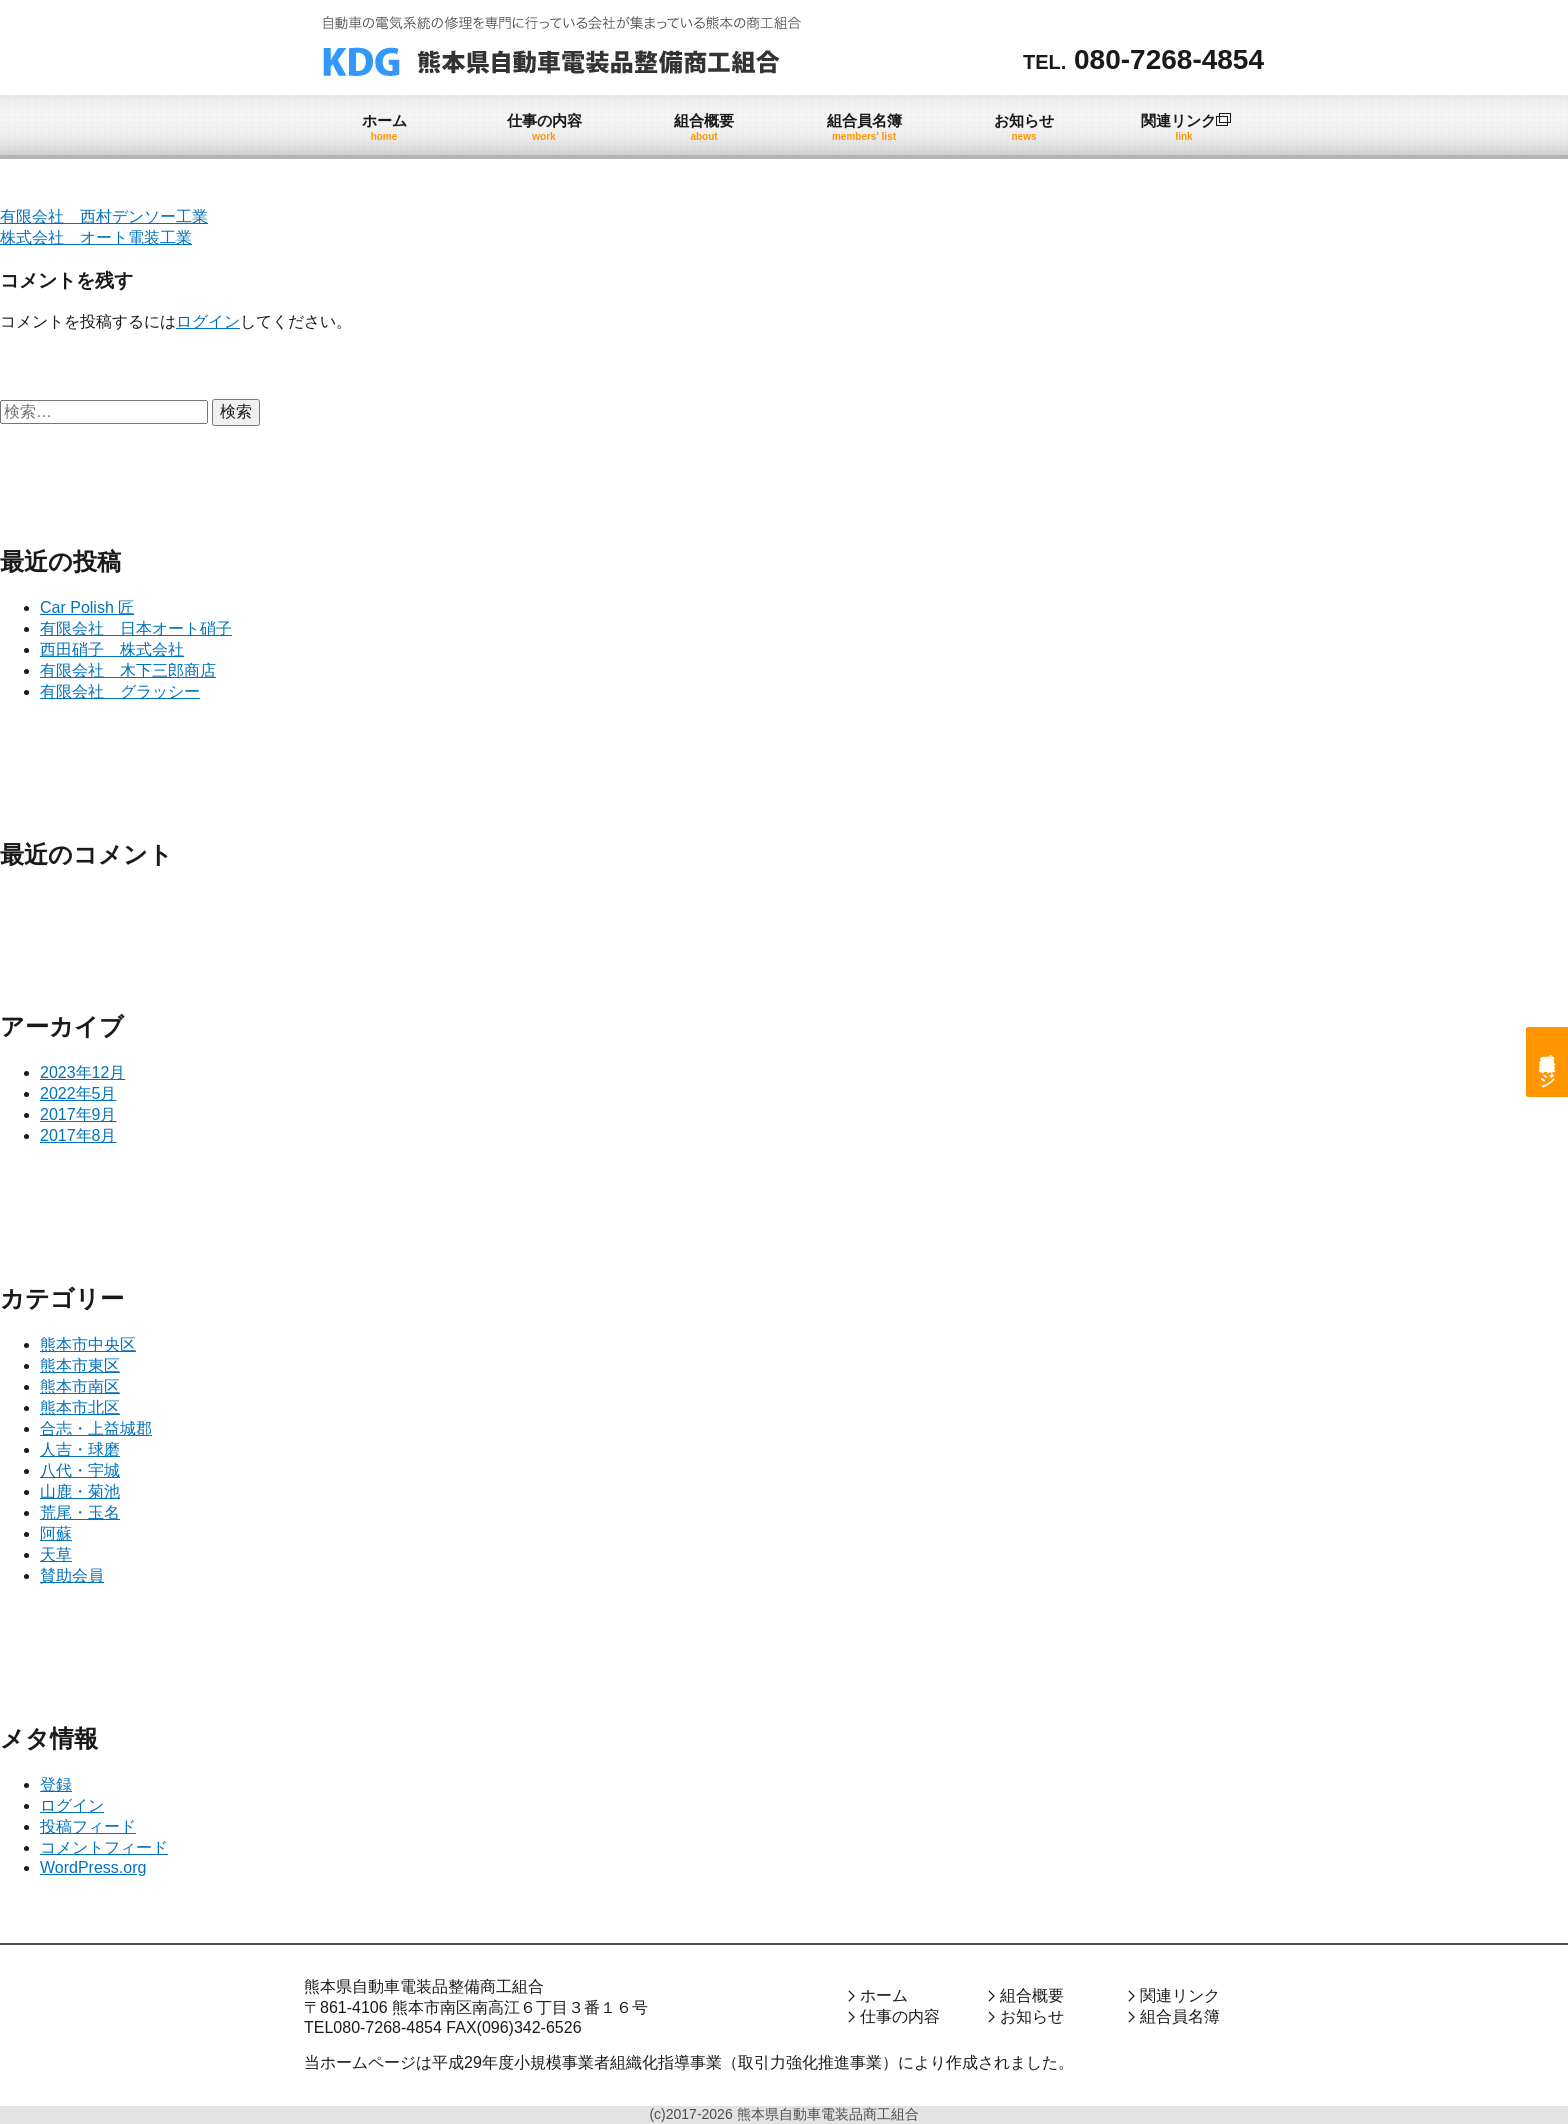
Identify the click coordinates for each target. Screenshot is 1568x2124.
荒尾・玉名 (80, 1512)
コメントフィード (104, 1847)
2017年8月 (78, 1135)
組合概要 (1032, 1995)
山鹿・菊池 (80, 1491)
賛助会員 (72, 1575)
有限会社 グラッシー (120, 691)
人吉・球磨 (80, 1449)
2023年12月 (82, 1072)
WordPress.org (93, 1867)
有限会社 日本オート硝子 (136, 628)
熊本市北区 (80, 1407)
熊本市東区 (80, 1365)
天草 (56, 1554)
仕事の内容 (900, 2016)
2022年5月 (78, 1093)
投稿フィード (88, 1826)
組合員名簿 (1180, 2016)
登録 (56, 1784)
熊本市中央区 (88, 1344)
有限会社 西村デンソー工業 (104, 216)
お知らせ (1032, 2016)
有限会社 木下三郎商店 (128, 670)
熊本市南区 (80, 1386)
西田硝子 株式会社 (112, 649)
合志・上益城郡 (96, 1428)
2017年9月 (78, 1114)
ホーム (884, 1995)
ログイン (208, 321)
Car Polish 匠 (87, 607)
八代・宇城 (80, 1470)
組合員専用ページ (1547, 1062)
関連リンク (1180, 1995)
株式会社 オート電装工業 (96, 237)
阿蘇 (56, 1533)
